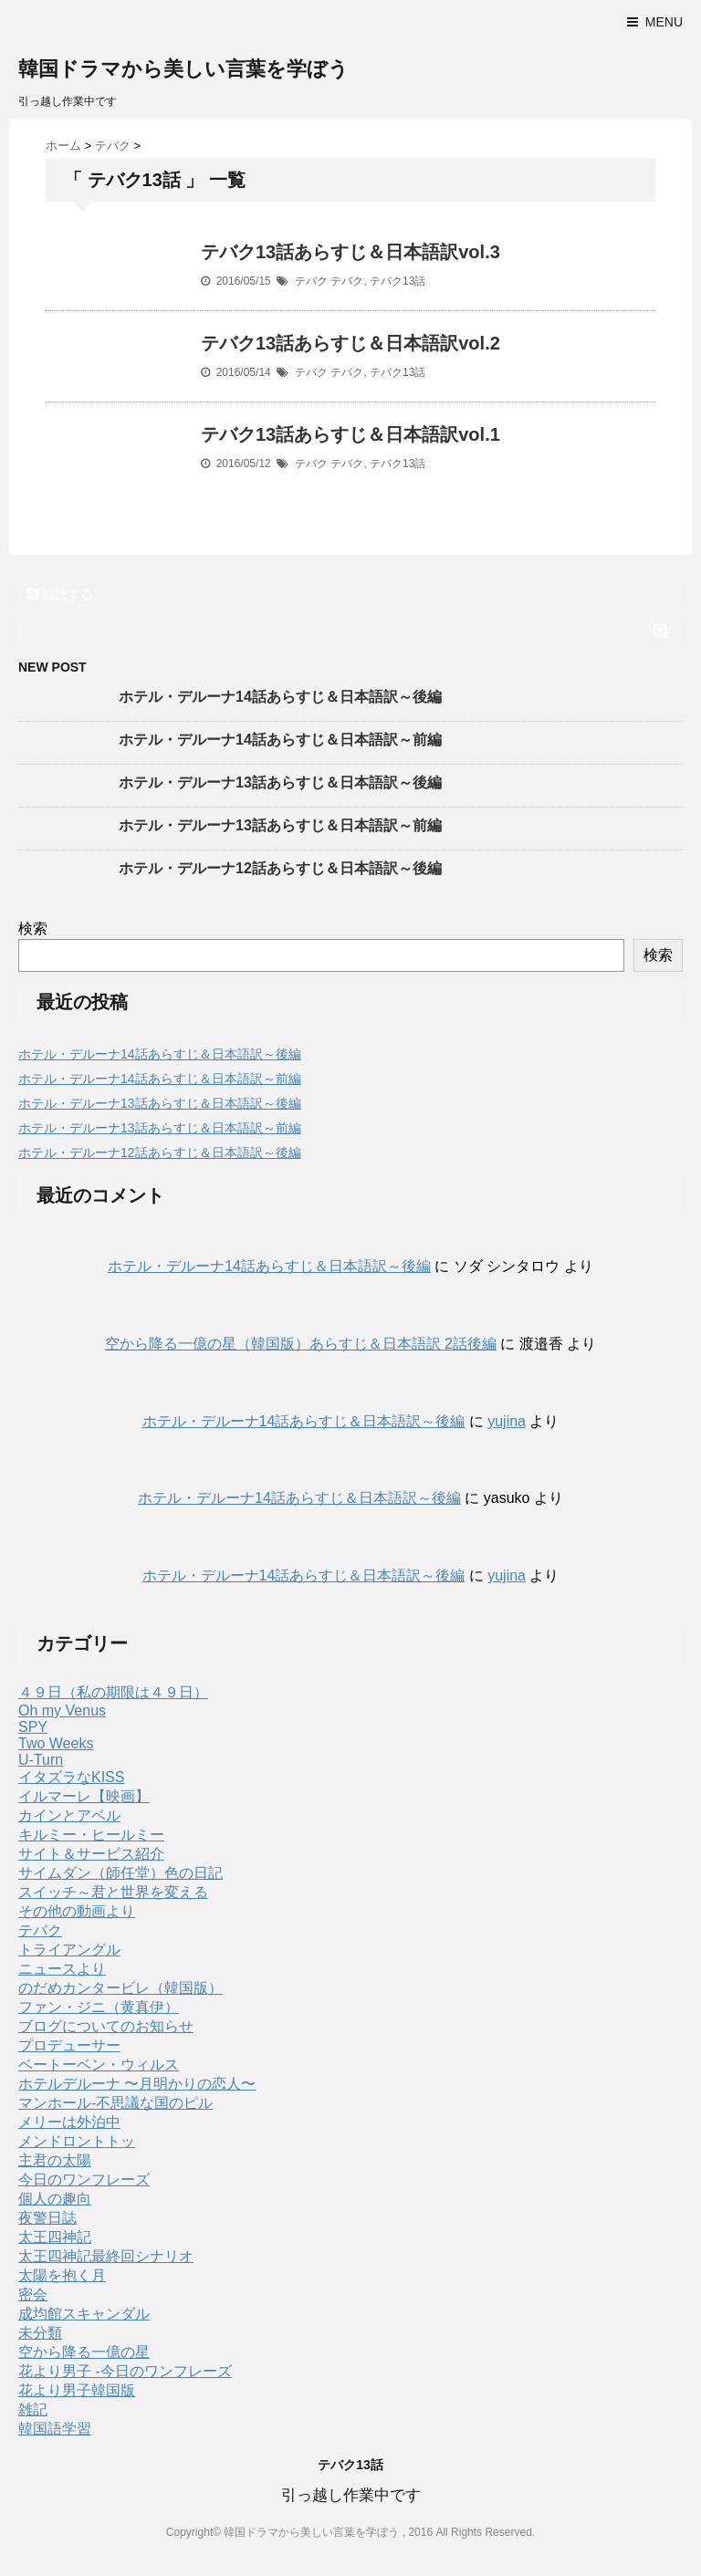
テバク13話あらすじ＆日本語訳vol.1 (350, 434)
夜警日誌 (47, 2218)
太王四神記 (54, 2237)
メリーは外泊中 (69, 2122)
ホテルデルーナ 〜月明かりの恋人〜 (137, 2083)
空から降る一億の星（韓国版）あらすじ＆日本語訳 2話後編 (301, 1343)
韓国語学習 (54, 2428)
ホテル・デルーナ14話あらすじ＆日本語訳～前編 (280, 739)
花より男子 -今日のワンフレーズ (125, 2371)
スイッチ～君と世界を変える (113, 1892)
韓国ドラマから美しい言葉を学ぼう (183, 68)
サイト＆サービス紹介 (91, 1854)
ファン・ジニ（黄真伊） (98, 2007)
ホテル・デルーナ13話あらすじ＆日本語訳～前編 (280, 825)
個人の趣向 (54, 2198)
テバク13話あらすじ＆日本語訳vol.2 (350, 343)
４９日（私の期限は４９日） (113, 1692)
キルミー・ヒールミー (91, 1834)
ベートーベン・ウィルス (98, 2064)
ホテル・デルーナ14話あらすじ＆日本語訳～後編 (280, 696)
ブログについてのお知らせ (106, 2026)
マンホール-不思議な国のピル (115, 2103)
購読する (60, 594)
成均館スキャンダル (84, 2313)
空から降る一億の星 (84, 2352)
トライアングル (69, 1949)
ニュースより (62, 1968)
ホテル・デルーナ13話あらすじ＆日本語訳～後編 (280, 782)
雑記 (32, 2409)
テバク (311, 281)
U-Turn (40, 1760)
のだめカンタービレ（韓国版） (120, 1988)
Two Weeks (55, 1743)
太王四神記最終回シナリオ (106, 2256)
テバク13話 (397, 281)
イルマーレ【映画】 (84, 1796)
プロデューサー (69, 2045)
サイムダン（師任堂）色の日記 (120, 1873)
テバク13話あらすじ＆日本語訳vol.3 (350, 252)
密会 (32, 2294)
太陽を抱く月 (62, 2275)
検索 (32, 928)
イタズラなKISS (71, 1777)
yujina (506, 1421)
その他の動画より (76, 1911)
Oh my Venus (62, 1710)
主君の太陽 (54, 2160)
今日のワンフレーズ (84, 2179)
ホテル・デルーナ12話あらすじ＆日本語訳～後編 (280, 868)
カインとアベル (69, 1815)
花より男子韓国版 (76, 2390)
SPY (32, 1727)
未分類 (40, 2333)
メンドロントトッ (76, 2141)
